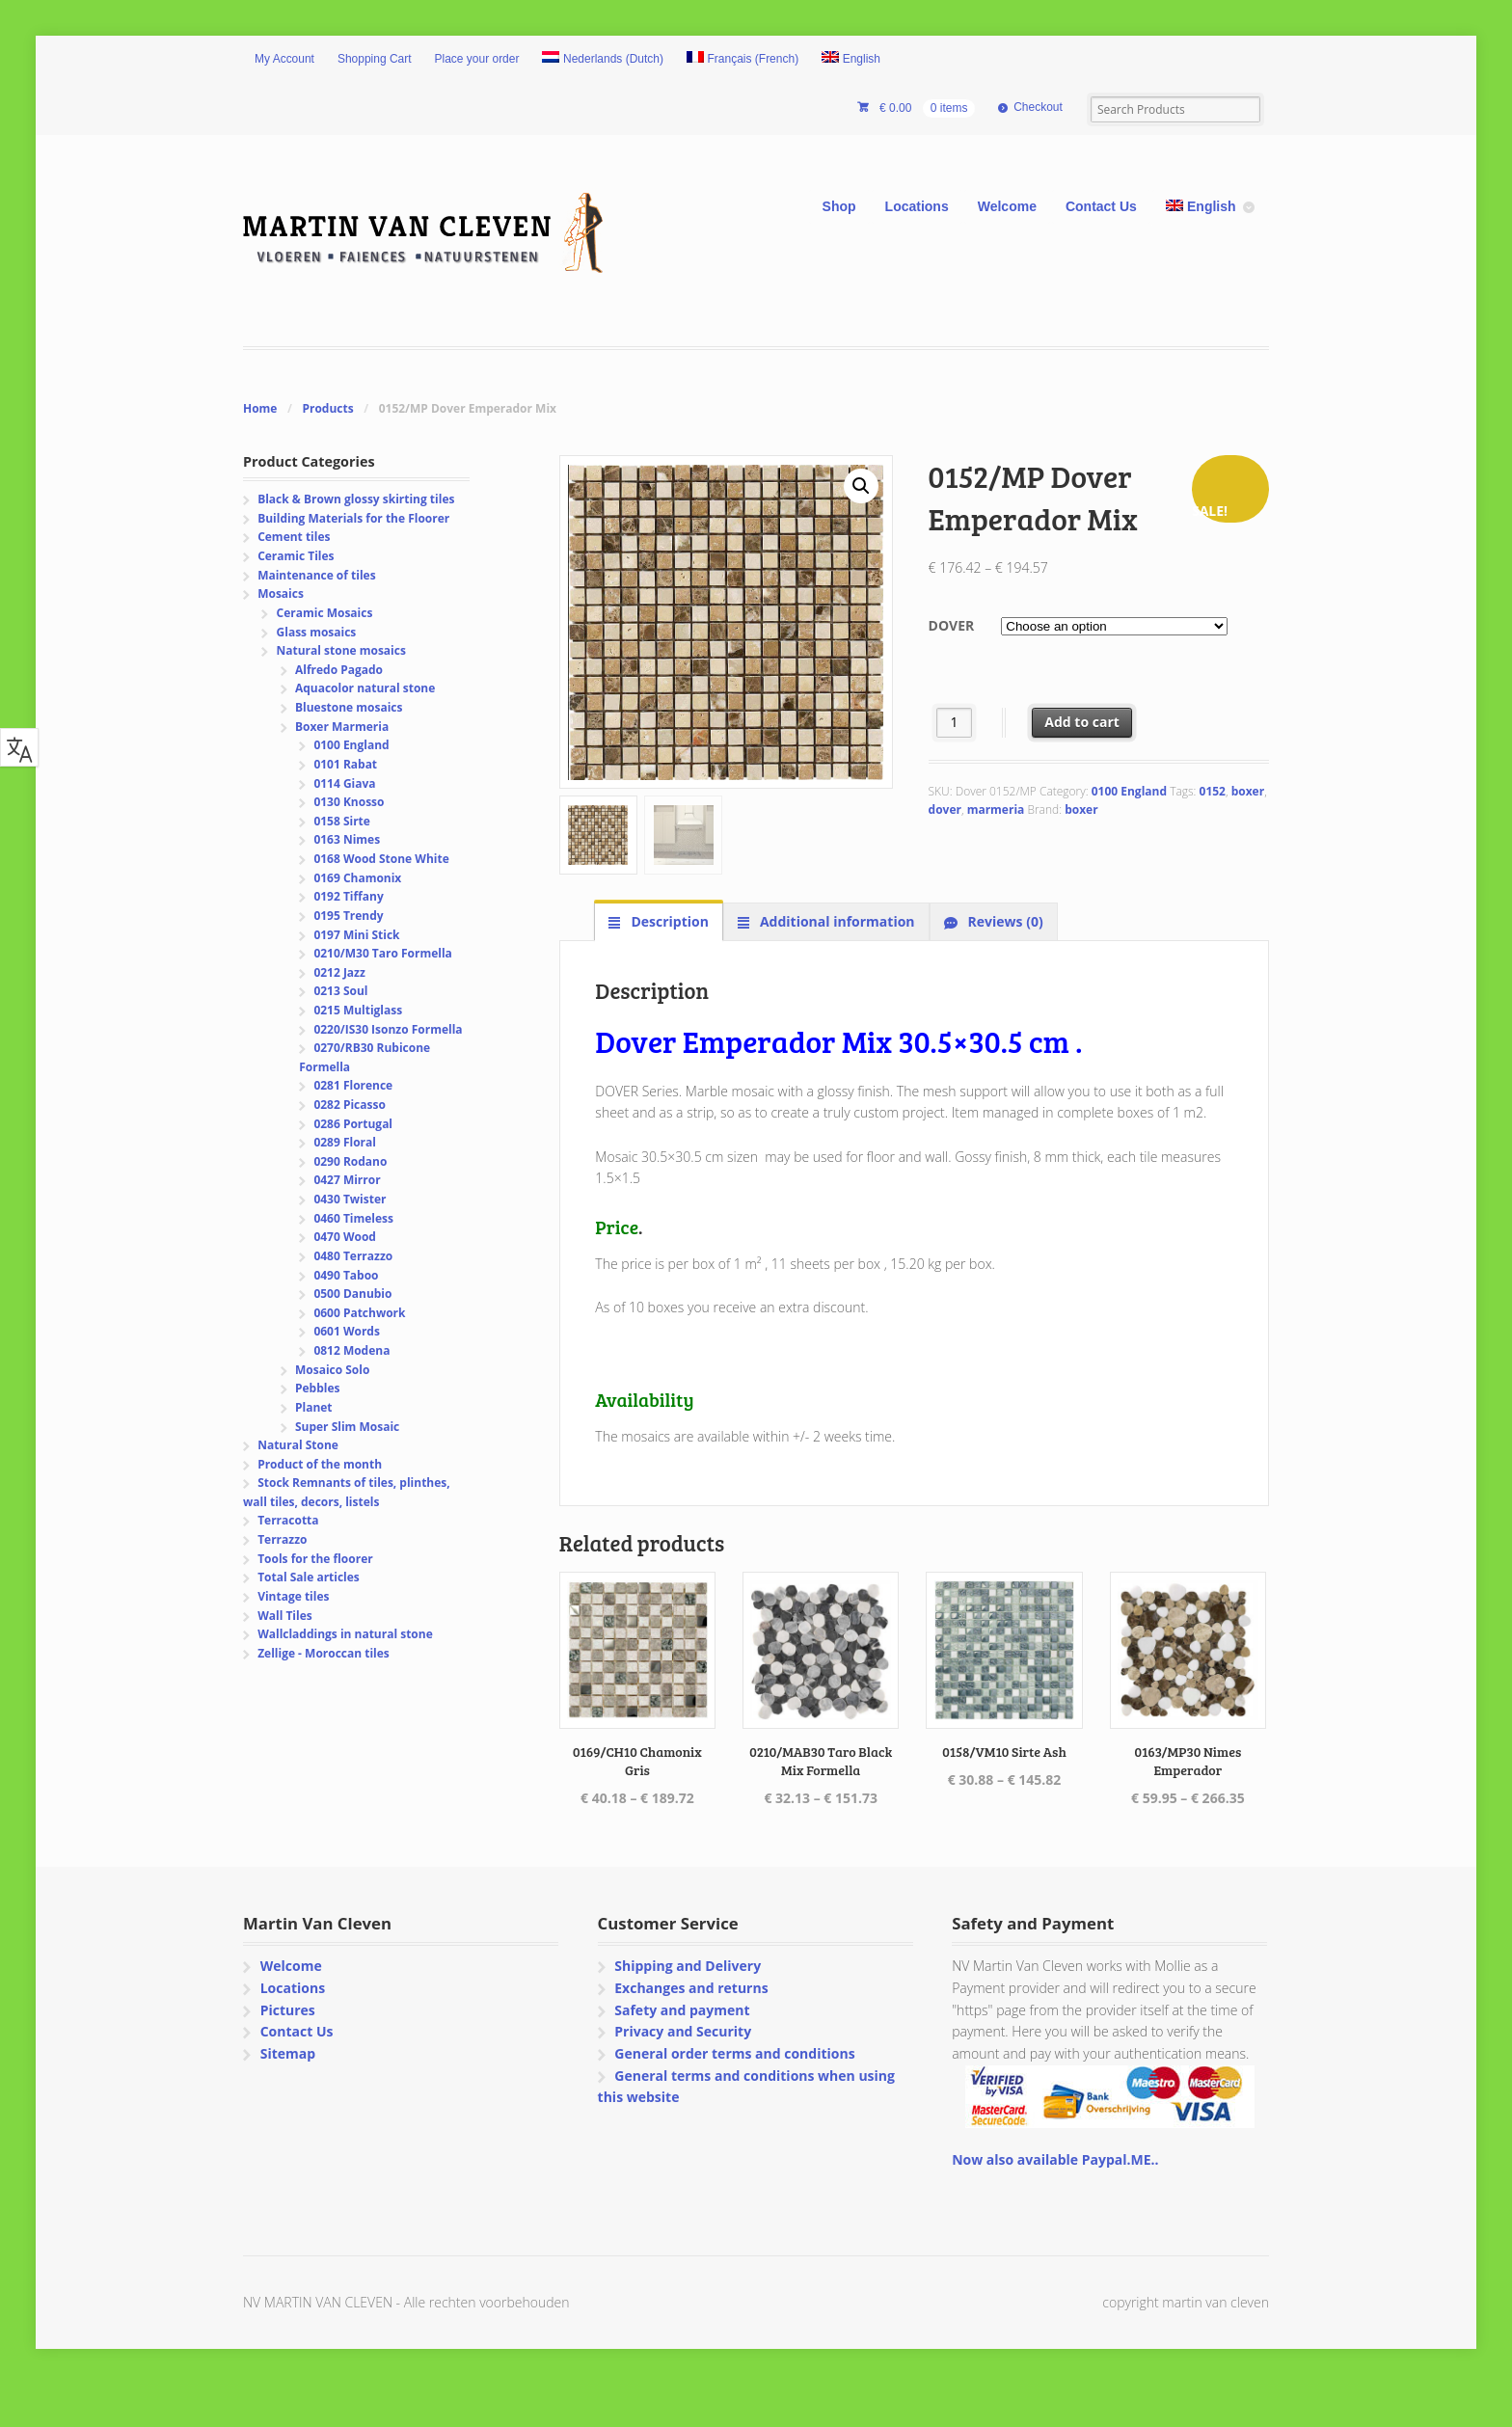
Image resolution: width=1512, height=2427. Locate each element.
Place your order (477, 59)
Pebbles (317, 1388)
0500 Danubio (352, 1293)
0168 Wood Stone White (380, 858)
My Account (284, 59)
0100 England (1129, 791)
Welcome (1007, 206)
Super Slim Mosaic (347, 1426)
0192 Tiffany (348, 896)
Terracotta (287, 1520)
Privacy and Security (682, 2031)
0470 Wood (344, 1236)
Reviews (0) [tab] (1003, 921)
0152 (1213, 791)
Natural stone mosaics (341, 650)
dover (945, 809)
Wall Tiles (284, 1615)
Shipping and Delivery (687, 1965)
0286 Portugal (352, 1124)
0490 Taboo (345, 1275)
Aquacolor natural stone (365, 688)
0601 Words (346, 1331)
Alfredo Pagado (339, 669)
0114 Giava (344, 783)
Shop (839, 206)
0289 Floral (344, 1142)
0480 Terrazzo (352, 1256)
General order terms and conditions (734, 2053)
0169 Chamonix (357, 878)
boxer (1247, 791)
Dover (952, 625)
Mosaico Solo (332, 1370)
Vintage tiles (293, 1596)
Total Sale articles (308, 1577)
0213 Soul (340, 991)
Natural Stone (297, 1445)
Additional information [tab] (835, 921)
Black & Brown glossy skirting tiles (355, 499)
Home (260, 408)
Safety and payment (681, 2010)
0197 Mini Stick (356, 935)
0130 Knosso (348, 802)
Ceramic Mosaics (325, 613)
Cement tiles (293, 536)
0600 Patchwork (359, 1313)
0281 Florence (352, 1085)
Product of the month (319, 1464)
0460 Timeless (353, 1218)
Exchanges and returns (691, 1988)
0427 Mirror (346, 1180)
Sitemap (287, 2053)
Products (327, 408)
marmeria (996, 809)
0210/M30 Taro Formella (382, 953)
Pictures (287, 2010)
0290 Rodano (350, 1161)
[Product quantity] (954, 723)
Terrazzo (282, 1539)
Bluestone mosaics (348, 707)
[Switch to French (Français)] (742, 60)
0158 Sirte (341, 821)
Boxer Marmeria (342, 726)
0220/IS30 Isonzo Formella (387, 1029)
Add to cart (1082, 722)
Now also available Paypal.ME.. (1055, 2159)
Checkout (1038, 107)
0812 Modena (351, 1350)
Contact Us (1101, 206)
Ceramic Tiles (295, 556)
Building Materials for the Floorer (353, 518)
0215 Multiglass (357, 1010)
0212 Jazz (338, 972)
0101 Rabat (345, 764)
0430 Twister (349, 1199)
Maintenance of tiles (316, 575)
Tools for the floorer (315, 1559)
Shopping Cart (375, 59)
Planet (314, 1407)
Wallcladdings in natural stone (345, 1634)
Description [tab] (668, 921)
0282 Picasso (349, 1104)
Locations (917, 206)
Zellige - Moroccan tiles (323, 1653)
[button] (861, 486)
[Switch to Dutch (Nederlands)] (602, 60)
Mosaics (280, 593)
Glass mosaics (317, 632)
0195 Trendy (348, 915)
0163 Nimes (346, 839)
